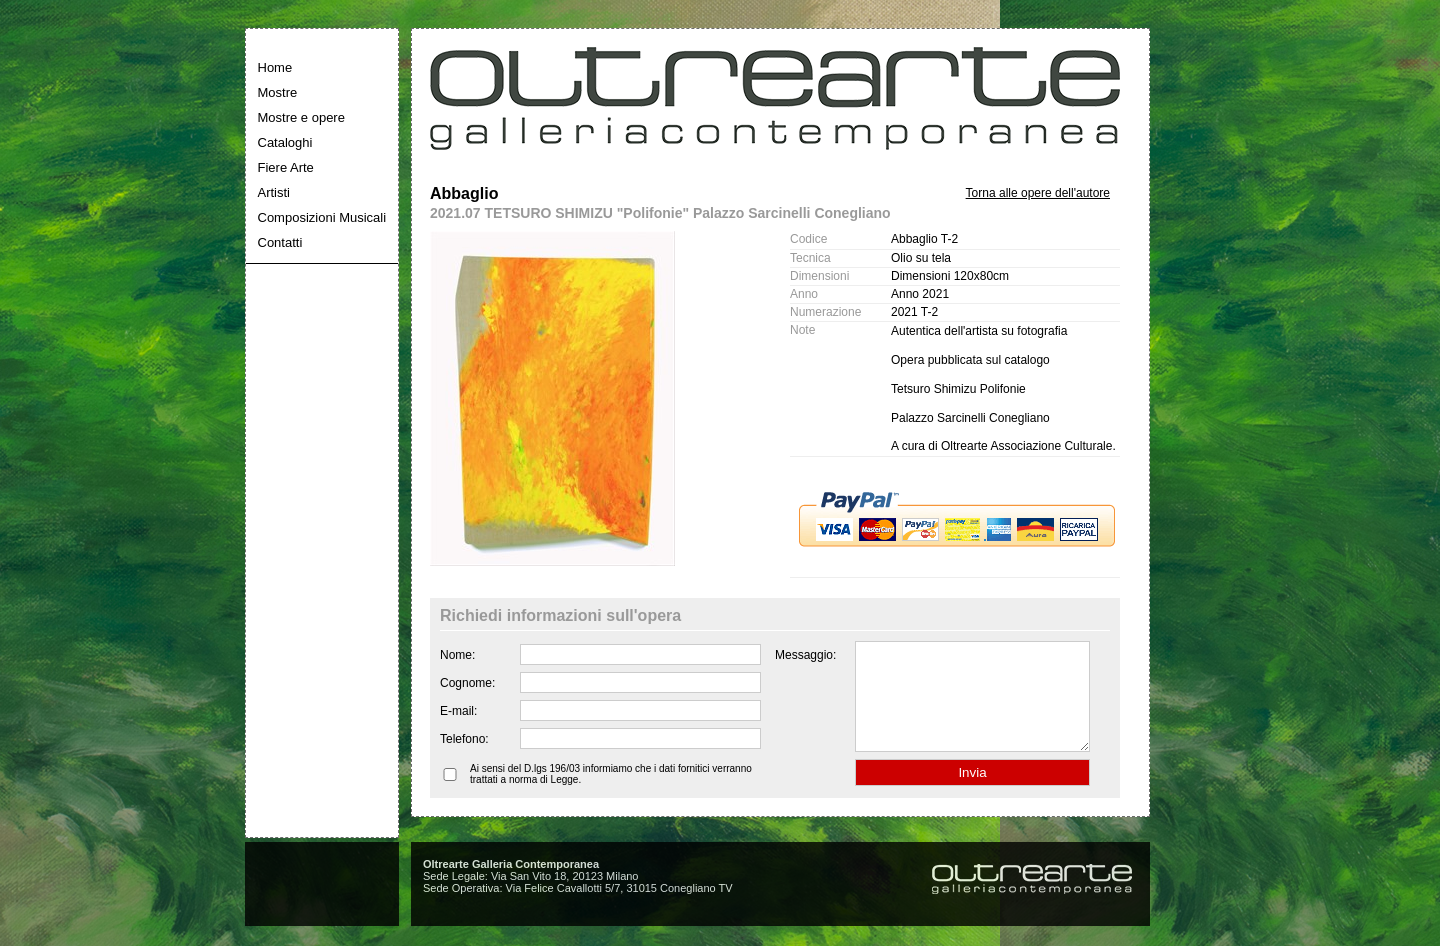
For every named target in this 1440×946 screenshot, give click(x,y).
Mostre (278, 92)
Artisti (274, 192)
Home (275, 67)
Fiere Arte (286, 167)
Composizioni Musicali (322, 217)
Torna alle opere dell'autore (1038, 193)
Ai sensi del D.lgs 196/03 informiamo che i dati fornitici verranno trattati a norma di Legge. (611, 795)
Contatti (280, 242)
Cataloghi (285, 142)
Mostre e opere (301, 117)
